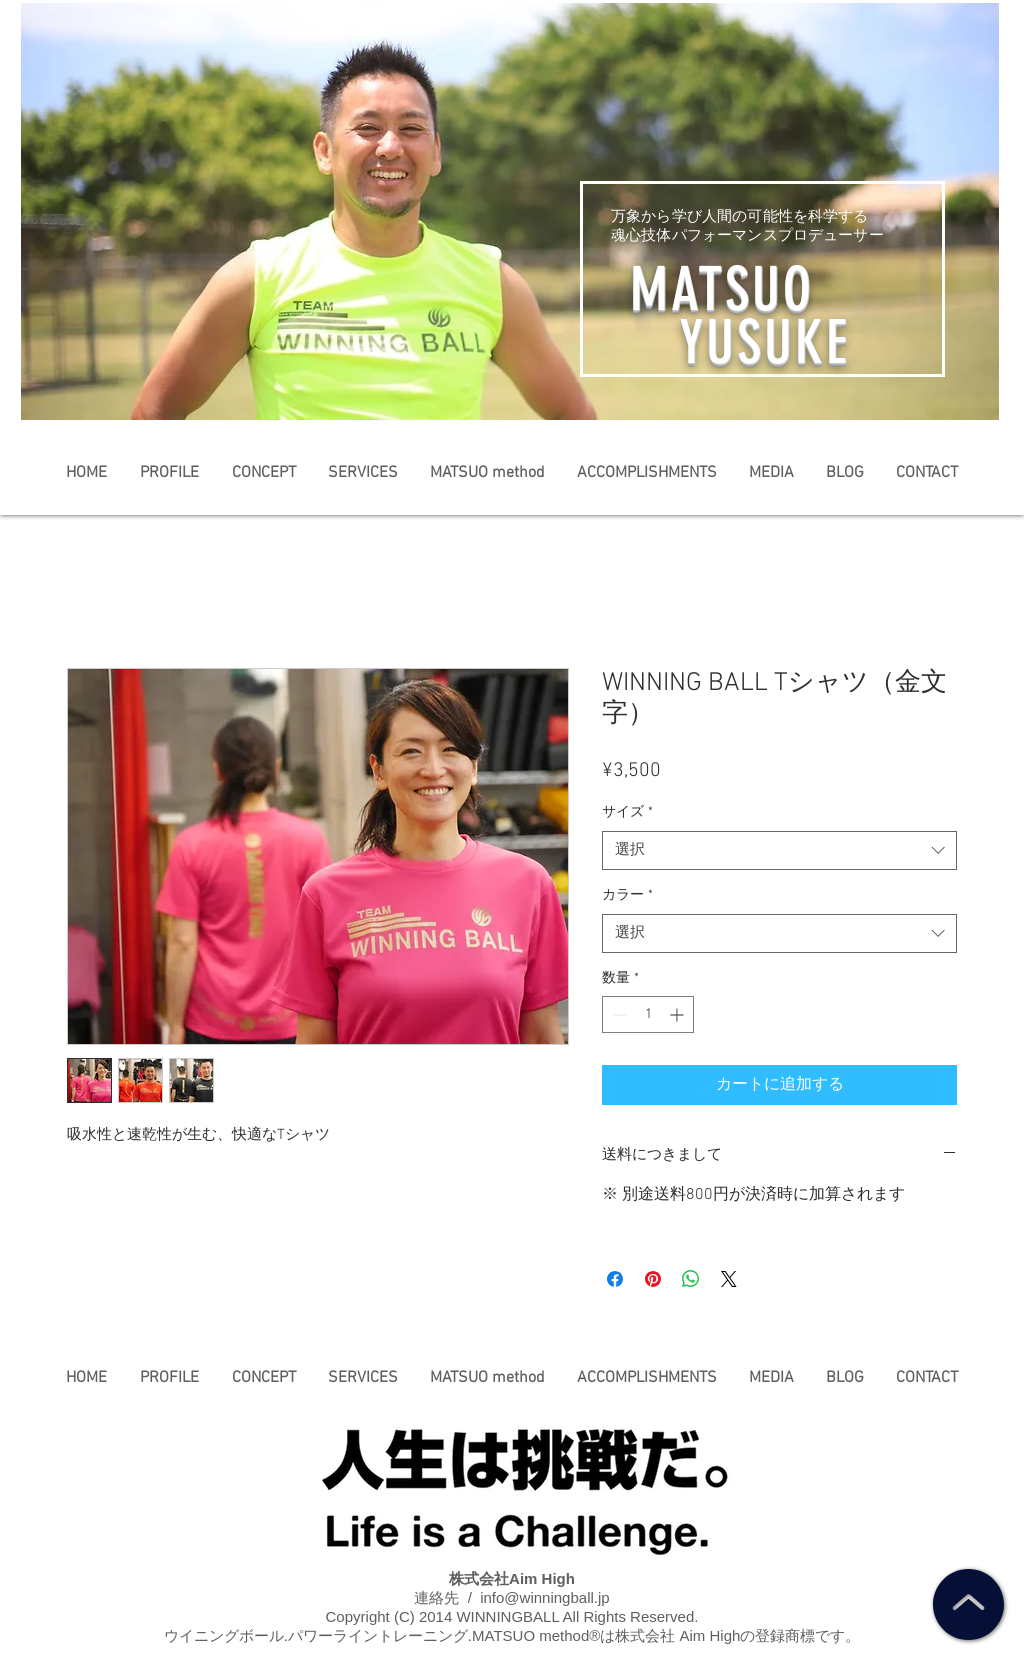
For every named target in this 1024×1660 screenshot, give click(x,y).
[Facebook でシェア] (615, 1279)
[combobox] (779, 850)
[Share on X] (729, 1279)
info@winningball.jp (544, 1597)
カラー (627, 895)
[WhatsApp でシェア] (691, 1279)
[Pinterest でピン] (653, 1279)
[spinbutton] (648, 1014)
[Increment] (678, 1014)
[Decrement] (617, 1014)
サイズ (627, 812)
